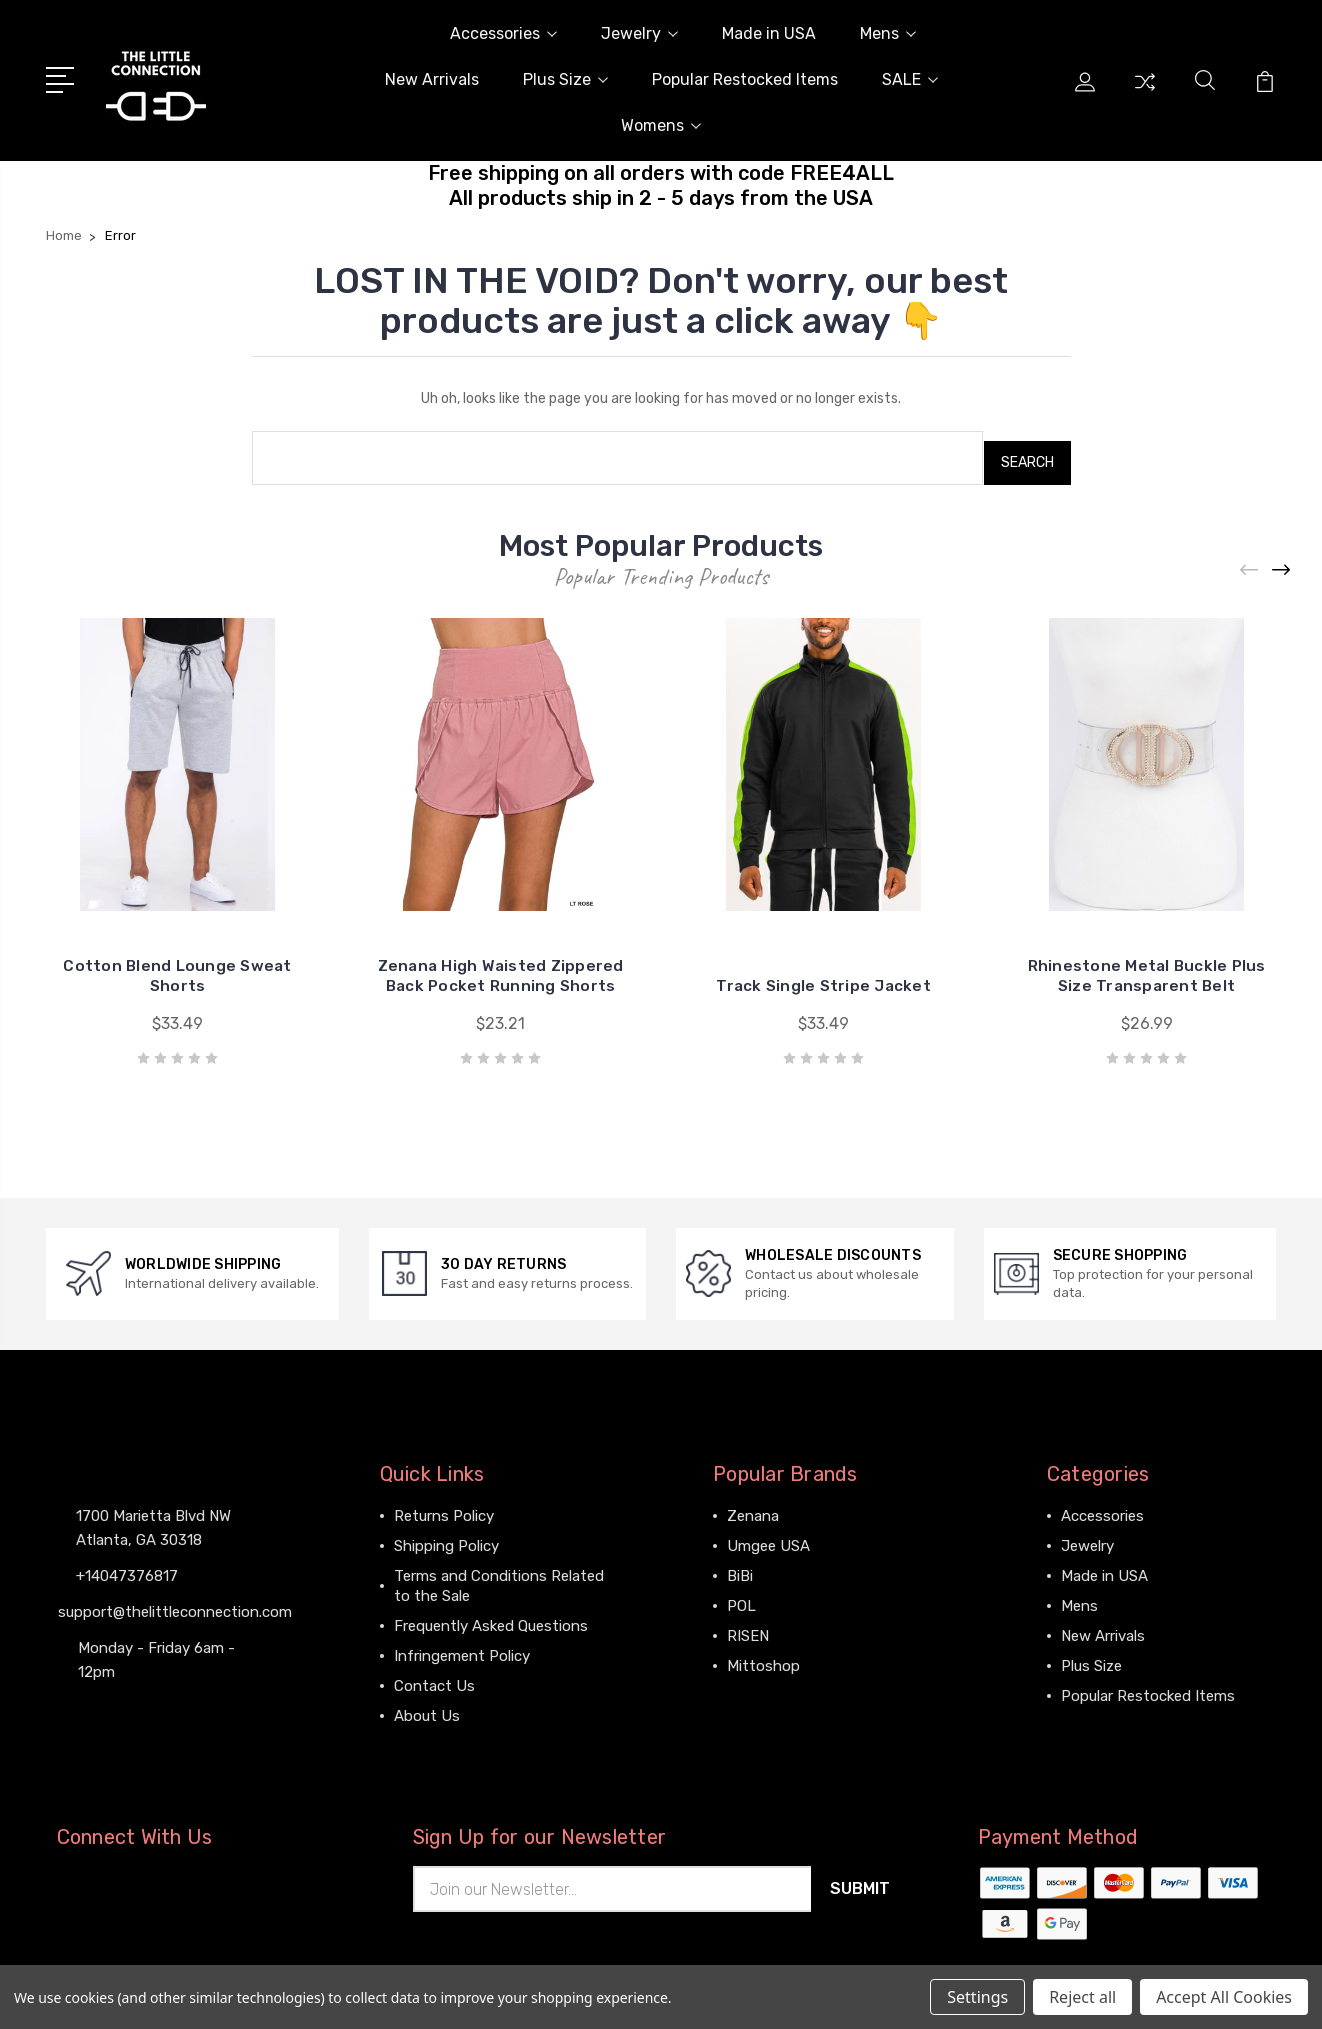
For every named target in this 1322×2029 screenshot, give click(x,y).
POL (741, 1595)
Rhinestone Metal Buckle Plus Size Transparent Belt (1147, 965)
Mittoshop (763, 1655)
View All (755, 1685)
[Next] (1282, 560)
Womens (661, 125)
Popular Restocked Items (745, 79)
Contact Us (434, 1675)
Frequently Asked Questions (491, 1615)
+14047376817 (127, 1564)
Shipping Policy (446, 1535)
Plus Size (565, 79)
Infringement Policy (462, 1645)
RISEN (748, 1625)
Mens (888, 33)
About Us (427, 1705)
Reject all (1082, 1997)
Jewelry (639, 33)
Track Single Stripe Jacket (823, 975)
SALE (910, 79)
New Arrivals (432, 79)
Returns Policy (444, 1505)
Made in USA (769, 33)
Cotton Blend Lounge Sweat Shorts (177, 965)
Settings (977, 1997)
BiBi (740, 1565)
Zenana (753, 1505)
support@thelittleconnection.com (175, 1600)
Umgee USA (768, 1535)
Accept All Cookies (1224, 1997)
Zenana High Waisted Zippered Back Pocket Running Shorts (500, 955)
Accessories (503, 33)
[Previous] (1250, 560)
